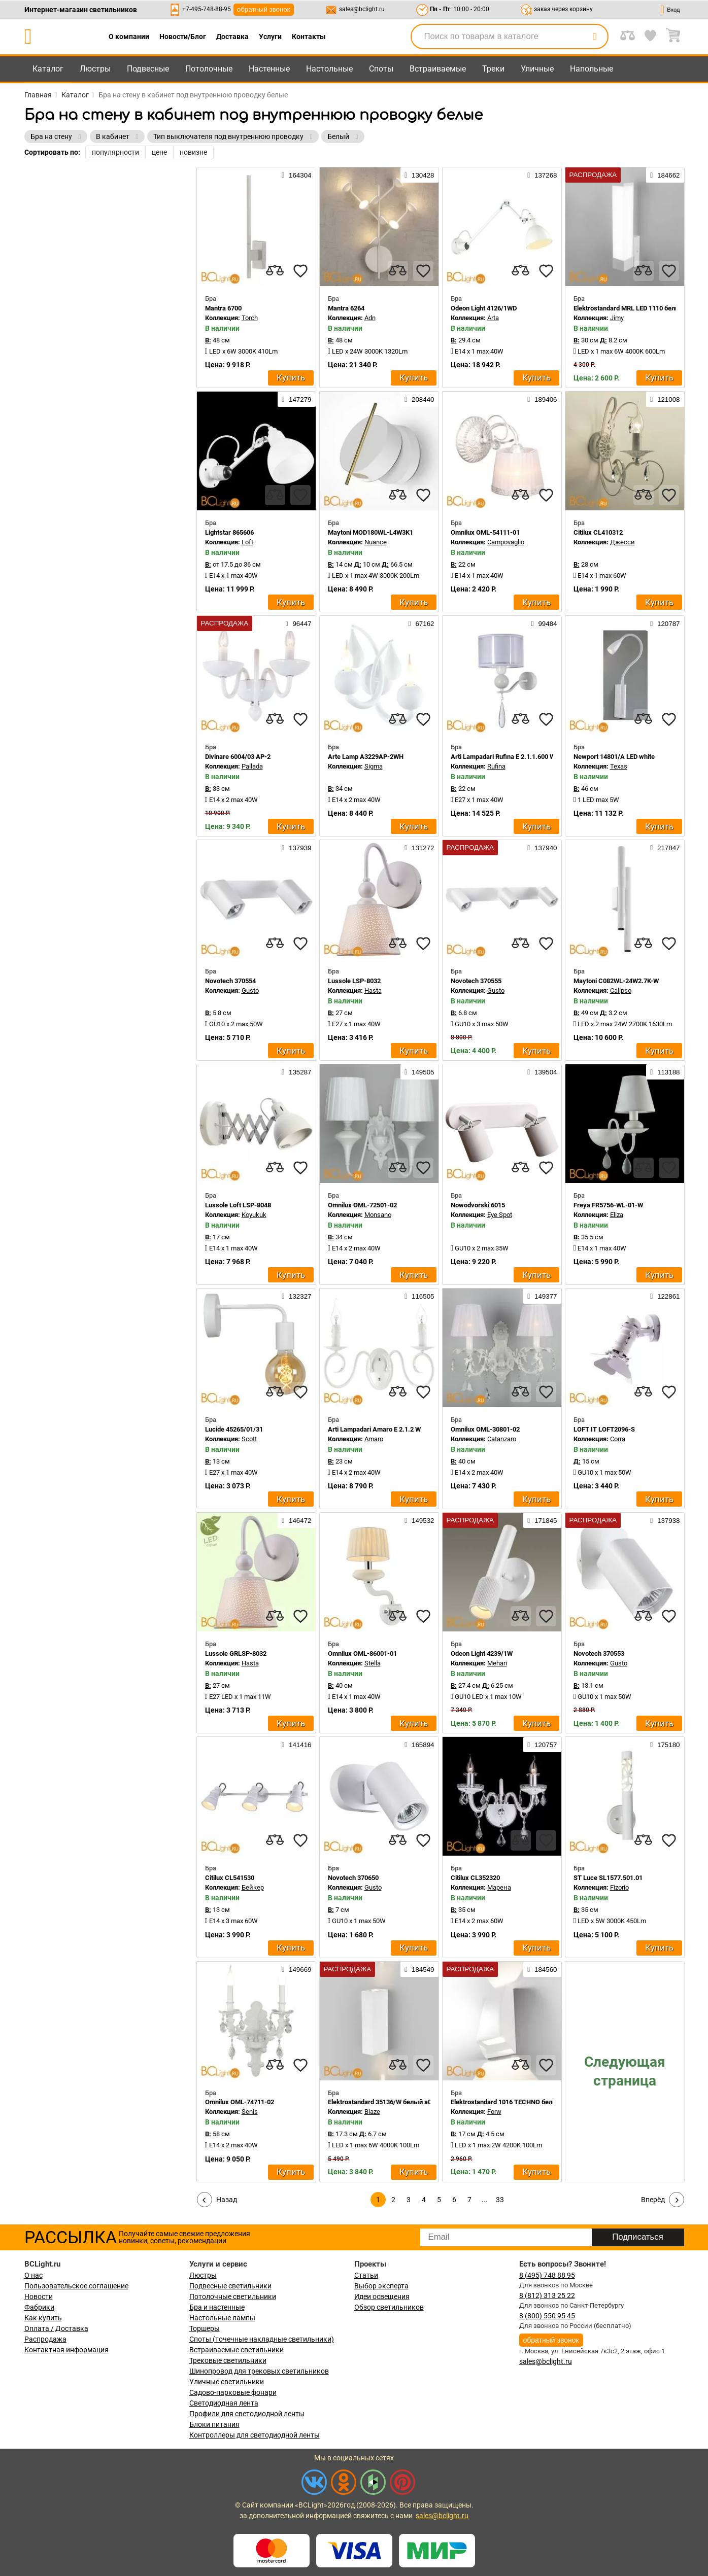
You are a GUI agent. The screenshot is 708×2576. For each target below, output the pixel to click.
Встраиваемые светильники (236, 2350)
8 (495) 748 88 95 (547, 2275)
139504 (542, 1072)
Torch (250, 318)
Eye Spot (499, 1215)
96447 (299, 623)
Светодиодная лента (223, 2403)
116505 (419, 1296)
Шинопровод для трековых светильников (259, 2371)
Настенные (269, 69)
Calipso (620, 990)
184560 (542, 1969)
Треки (493, 69)
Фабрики (39, 2307)
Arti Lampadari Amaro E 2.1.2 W (374, 1429)
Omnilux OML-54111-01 (485, 532)
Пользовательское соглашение (76, 2286)
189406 (542, 399)
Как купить (43, 2318)
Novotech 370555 (476, 981)
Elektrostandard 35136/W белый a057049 (388, 2102)
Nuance (375, 542)
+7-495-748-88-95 (206, 9)
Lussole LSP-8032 (354, 981)
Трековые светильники (227, 2360)
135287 (296, 1072)
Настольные (329, 69)
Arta (493, 318)
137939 (296, 848)
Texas (618, 766)
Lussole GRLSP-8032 (235, 1653)
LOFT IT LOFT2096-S (604, 1429)
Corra (617, 1439)
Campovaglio (505, 542)
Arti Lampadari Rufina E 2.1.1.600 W (503, 756)
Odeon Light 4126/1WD (484, 308)
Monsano (377, 1215)
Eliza (616, 1215)
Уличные (537, 69)
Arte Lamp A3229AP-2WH (365, 756)
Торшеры (204, 2328)
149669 (296, 1969)
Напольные (591, 69)
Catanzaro (501, 1439)
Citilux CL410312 (598, 532)
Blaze (372, 2111)
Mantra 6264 (346, 308)
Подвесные (148, 69)
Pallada (252, 766)
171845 (542, 1520)
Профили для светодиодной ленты (247, 2414)
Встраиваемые (438, 69)
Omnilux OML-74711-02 (239, 2102)
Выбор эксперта (381, 2286)
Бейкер (253, 1887)
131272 (419, 848)
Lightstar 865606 (229, 532)
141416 (296, 1744)
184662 (665, 175)
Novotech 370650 (353, 1878)
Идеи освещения (382, 2296)
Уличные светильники (226, 2382)
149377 (542, 1296)
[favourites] (300, 271)
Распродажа (45, 2339)
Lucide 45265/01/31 (234, 1429)
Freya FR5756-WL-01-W (608, 1205)
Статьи (366, 2275)
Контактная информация (66, 2350)
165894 (419, 1744)
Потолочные (208, 69)
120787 (665, 623)
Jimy (617, 318)
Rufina (496, 766)
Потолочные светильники (232, 2296)
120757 (542, 1744)
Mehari (497, 1663)
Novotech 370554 (230, 981)
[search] (595, 36)
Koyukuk (254, 1215)
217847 (665, 848)
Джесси (622, 542)
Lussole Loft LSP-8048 (238, 1205)
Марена (499, 1887)
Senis (250, 2111)
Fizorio (619, 1887)
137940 (542, 848)
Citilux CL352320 (475, 1878)
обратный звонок (263, 9)
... (485, 2200)
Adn (370, 318)
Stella (372, 1663)
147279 (296, 399)
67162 (421, 623)
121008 (665, 399)
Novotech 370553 (599, 1653)
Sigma (373, 766)
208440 (419, 399)
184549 (419, 1969)
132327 (296, 1296)
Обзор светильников (389, 2307)
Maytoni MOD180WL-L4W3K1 (370, 532)
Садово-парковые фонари (233, 2392)
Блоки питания (214, 2424)
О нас (33, 2275)
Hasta (373, 990)
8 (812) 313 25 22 (547, 2295)
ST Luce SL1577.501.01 (608, 1878)
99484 (544, 623)
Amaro (373, 1439)
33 (500, 2200)
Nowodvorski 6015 (478, 1205)
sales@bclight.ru (362, 9)
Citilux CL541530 (229, 1878)
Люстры (95, 69)
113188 (665, 1072)
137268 (542, 175)
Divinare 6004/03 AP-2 (238, 756)
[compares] (275, 271)
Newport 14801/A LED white (614, 756)
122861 (665, 1296)
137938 (665, 1520)
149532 (419, 1520)
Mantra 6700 (223, 308)
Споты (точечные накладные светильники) (261, 2339)
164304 (296, 175)
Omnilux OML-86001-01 (362, 1653)
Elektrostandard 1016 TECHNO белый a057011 (519, 2102)
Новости (38, 2296)
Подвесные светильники (230, 2286)
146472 (296, 1520)
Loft (247, 542)
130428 (419, 175)
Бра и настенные (217, 2307)
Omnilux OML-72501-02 (362, 1205)
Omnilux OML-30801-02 (485, 1429)
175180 (665, 1744)
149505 (419, 1072)
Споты (381, 69)
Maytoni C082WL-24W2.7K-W (616, 981)
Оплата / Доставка (56, 2328)
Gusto (250, 990)
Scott (249, 1439)
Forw (494, 2111)
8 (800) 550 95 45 (547, 2316)
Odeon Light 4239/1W (482, 1653)
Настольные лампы (222, 2318)
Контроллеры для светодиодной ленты (254, 2435)
